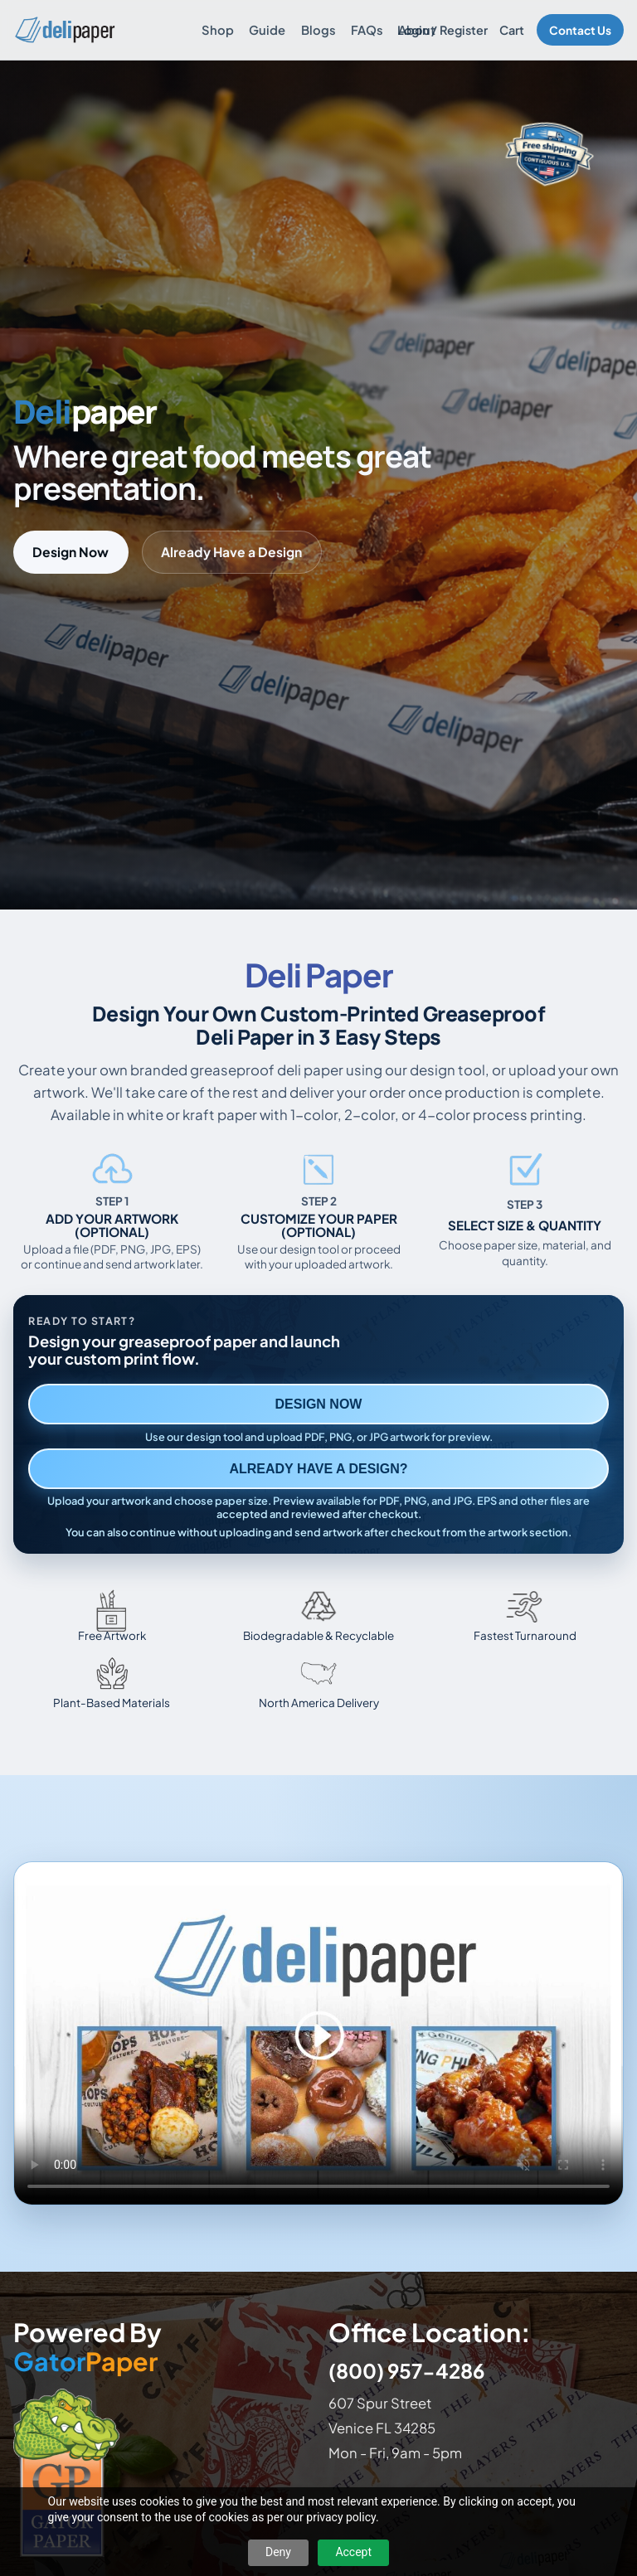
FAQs (367, 29)
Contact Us (580, 30)
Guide (267, 29)
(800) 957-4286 (406, 2370)
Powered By (87, 2347)
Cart (511, 29)
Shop (218, 29)
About (416, 29)
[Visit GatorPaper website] (161, 2472)
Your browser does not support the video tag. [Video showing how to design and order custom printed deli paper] (318, 2033)
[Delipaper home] (64, 30)
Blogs (318, 29)
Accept (353, 2552)
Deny (278, 2552)
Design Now (70, 552)
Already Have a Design (231, 552)
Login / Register (442, 29)
